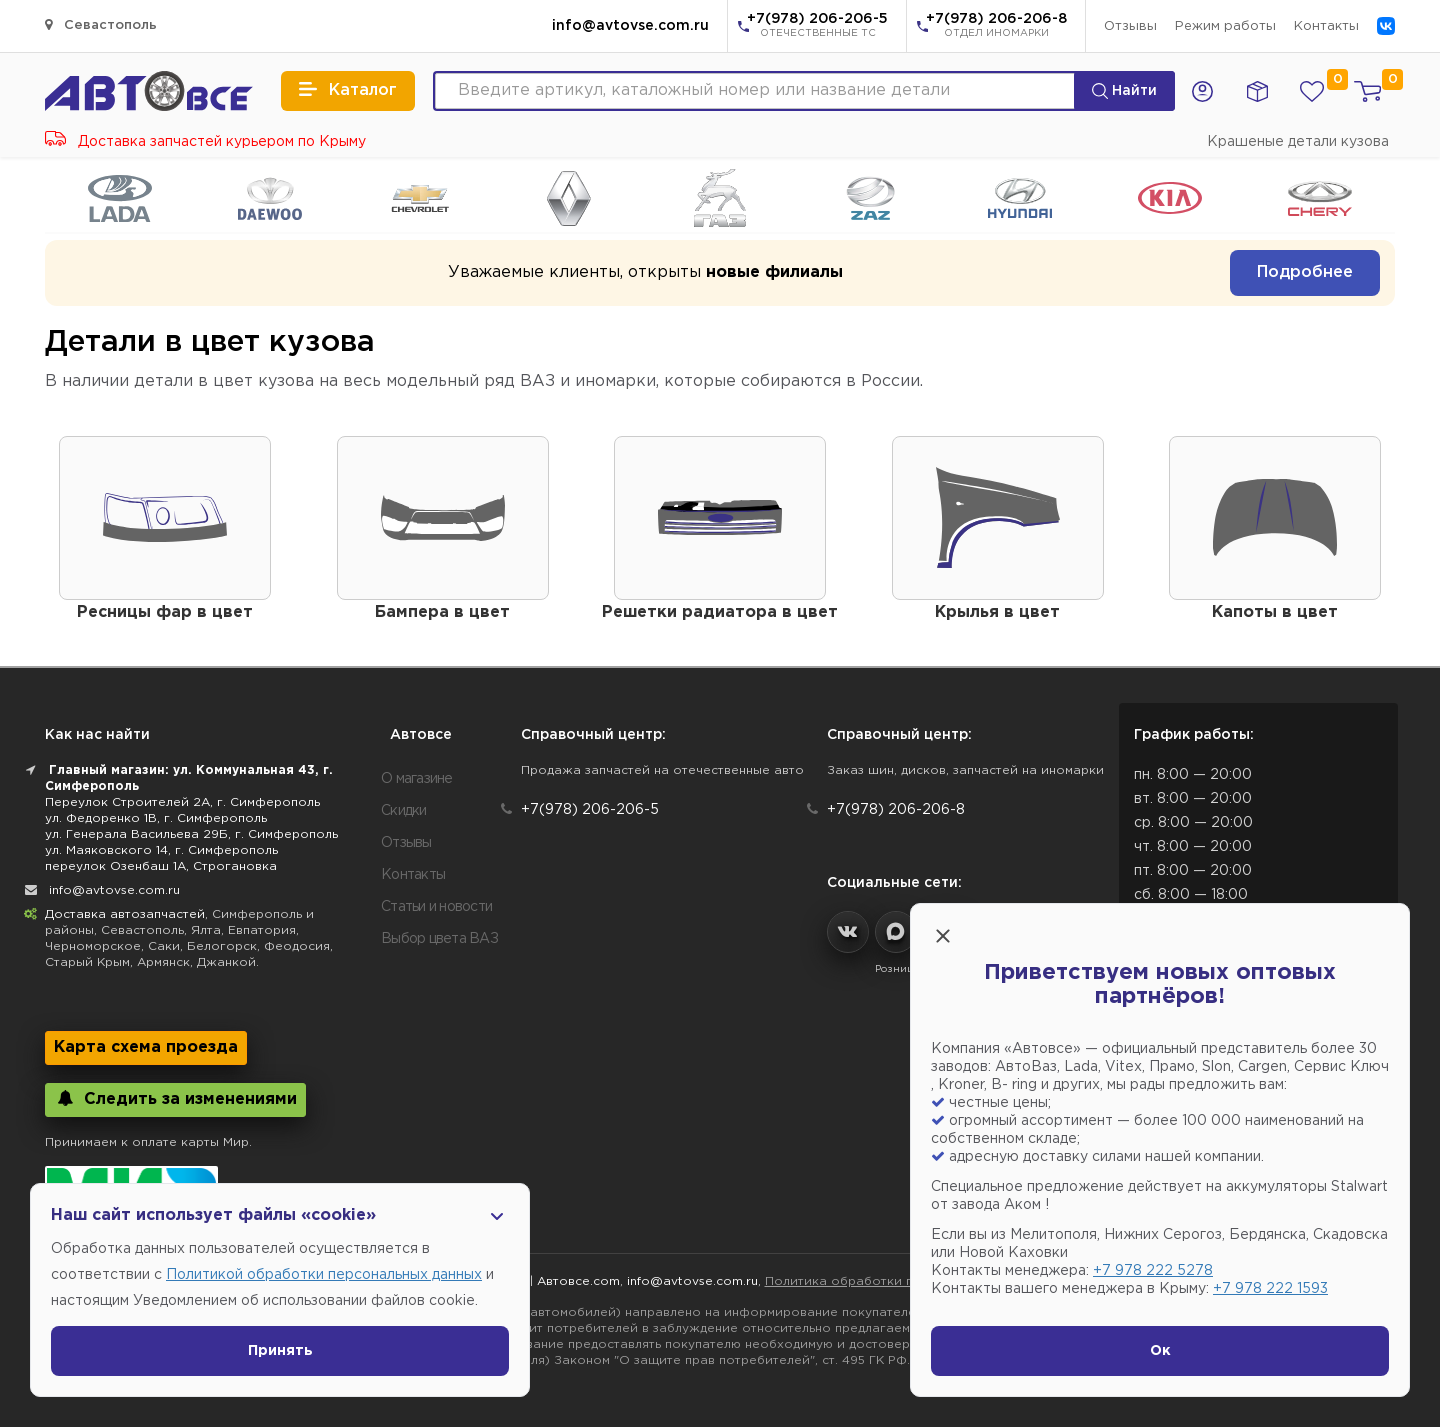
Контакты (1326, 26)
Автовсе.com (578, 1281)
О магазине (417, 779)
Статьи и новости (436, 907)
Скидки (404, 811)
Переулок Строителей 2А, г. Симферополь (182, 802)
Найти (1124, 91)
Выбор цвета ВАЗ (439, 939)
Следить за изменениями (175, 1098)
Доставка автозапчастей (125, 914)
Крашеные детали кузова (1298, 142)
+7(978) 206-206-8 (996, 27)
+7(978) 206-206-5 (817, 27)
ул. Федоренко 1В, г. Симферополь (156, 818)
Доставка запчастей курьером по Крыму (205, 142)
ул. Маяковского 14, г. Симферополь (161, 850)
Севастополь (101, 24)
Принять (280, 1351)
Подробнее (1305, 272)
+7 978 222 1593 (1270, 1289)
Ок (1160, 1351)
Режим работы (1225, 26)
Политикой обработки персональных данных (324, 1275)
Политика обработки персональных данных (905, 1281)
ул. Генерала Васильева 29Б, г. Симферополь (191, 834)
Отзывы (1130, 26)
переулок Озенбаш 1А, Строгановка (161, 866)
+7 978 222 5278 (1153, 1271)
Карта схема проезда (146, 1047)
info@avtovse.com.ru (630, 26)
